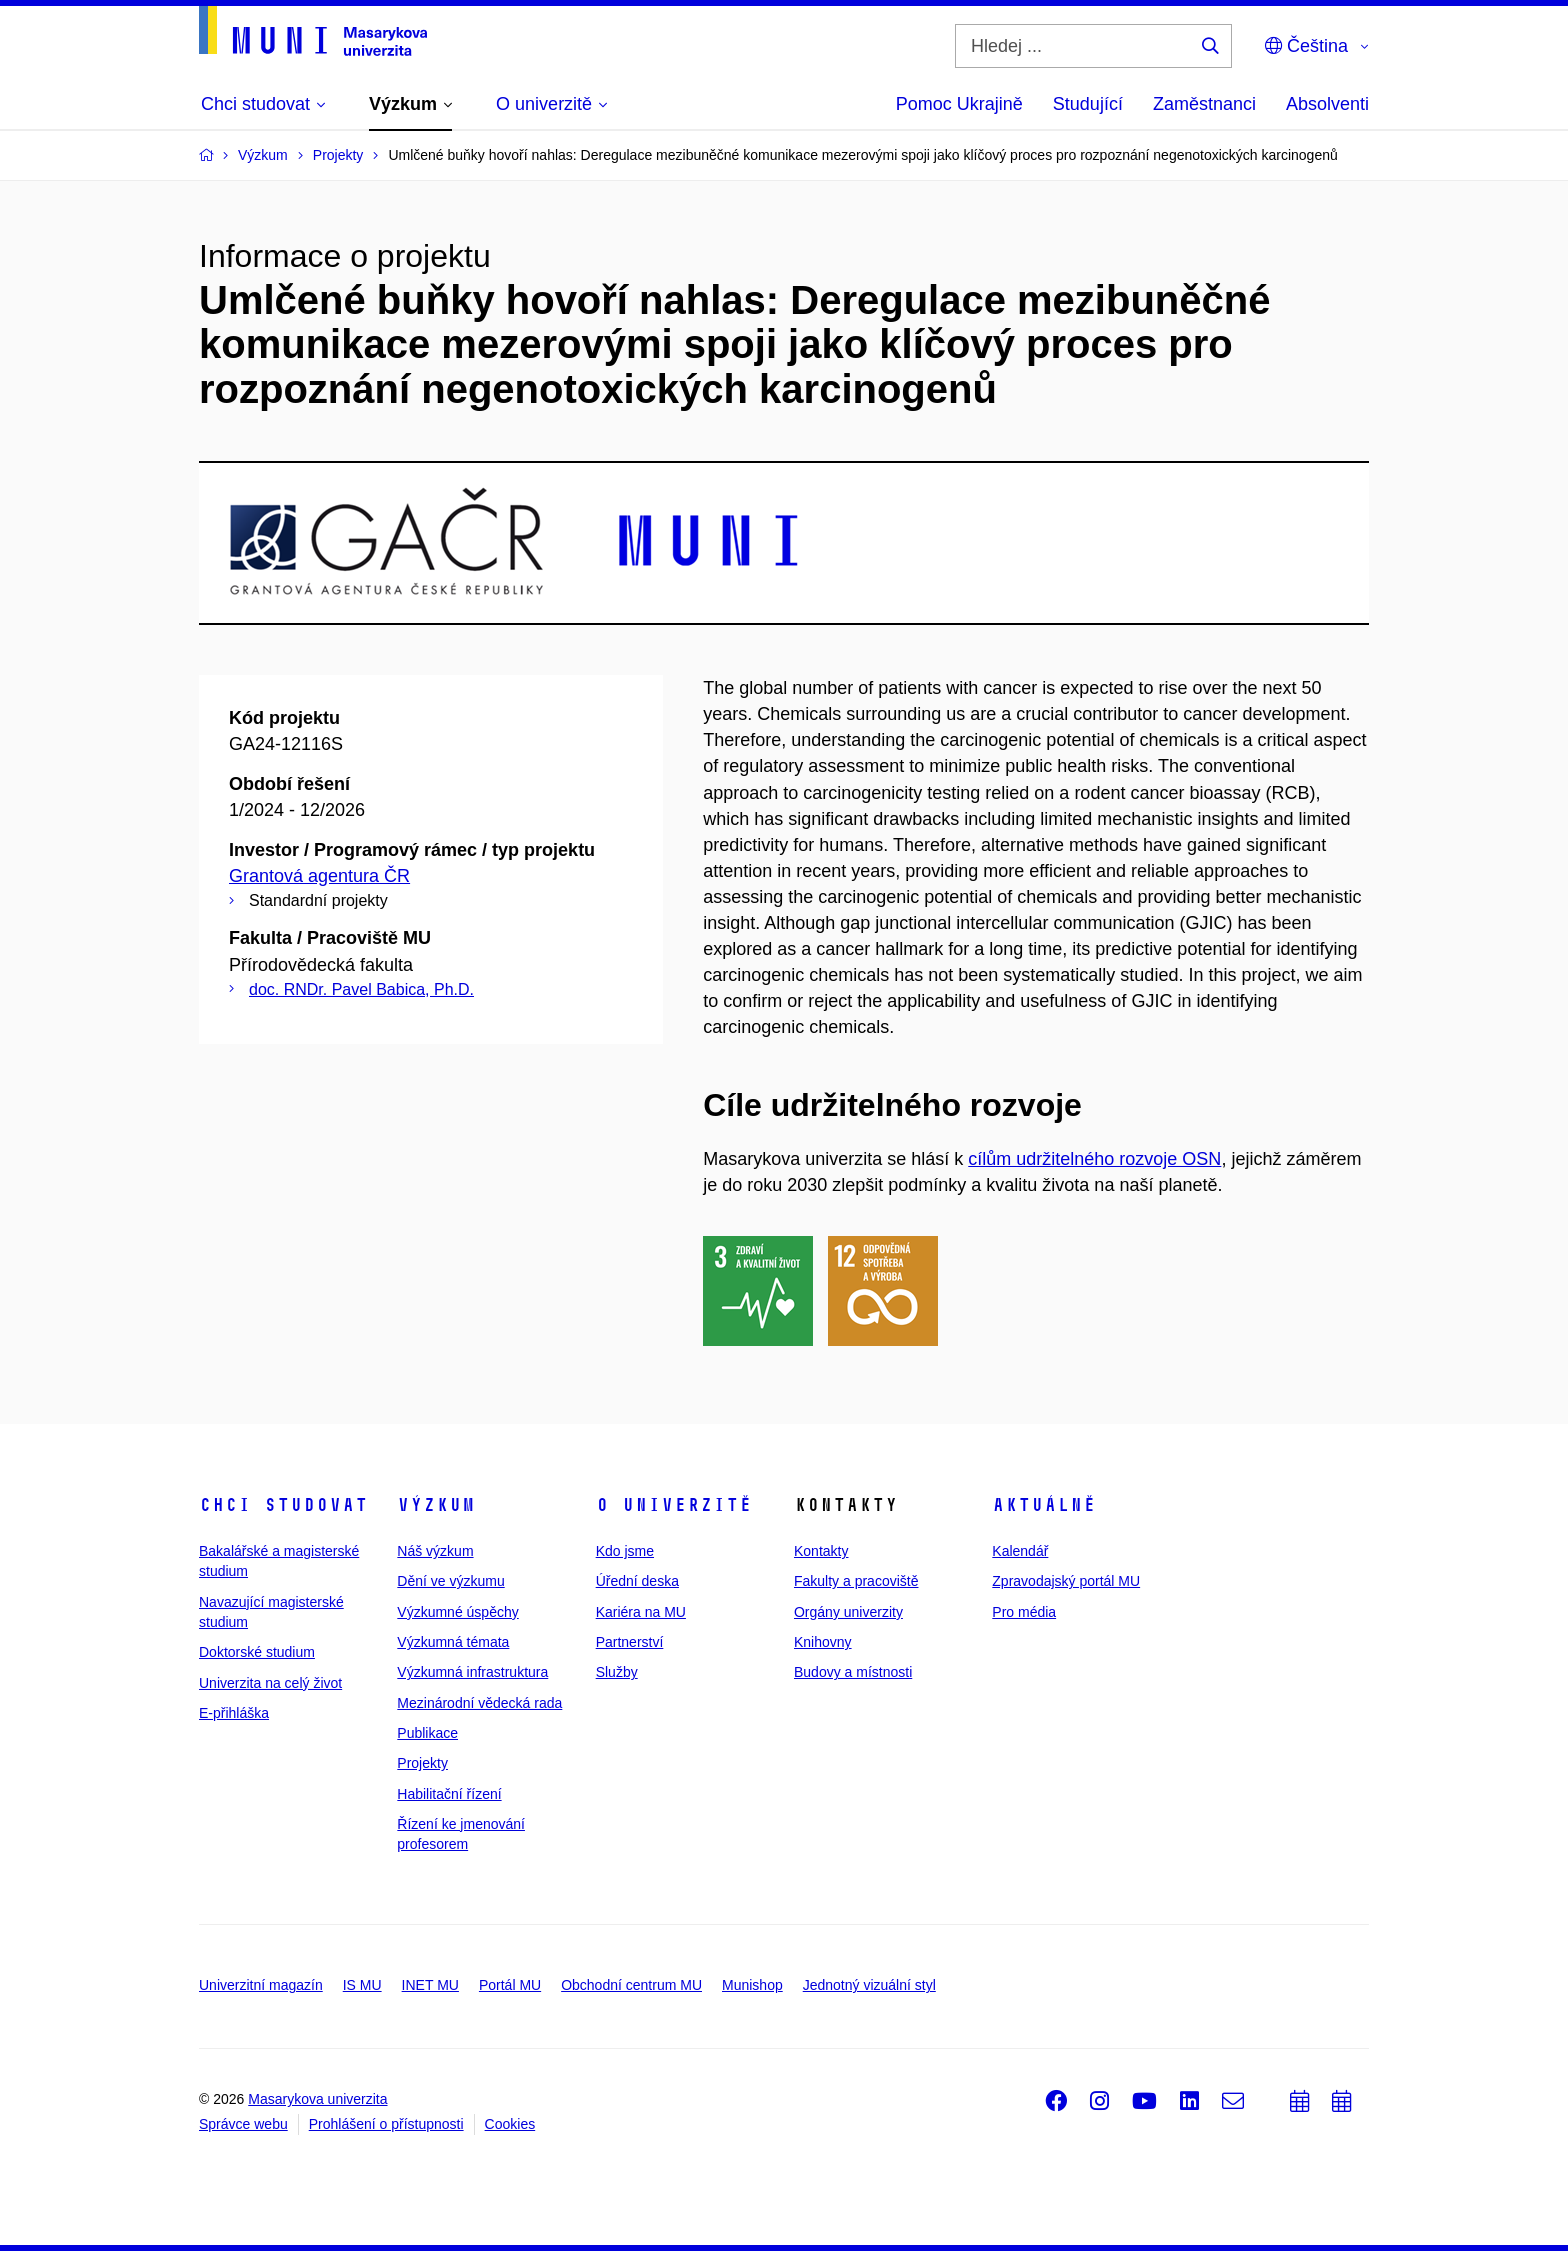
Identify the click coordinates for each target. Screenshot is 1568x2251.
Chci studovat (283, 1505)
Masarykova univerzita (317, 2099)
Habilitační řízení (449, 1794)
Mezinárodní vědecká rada (479, 1703)
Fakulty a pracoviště (856, 1581)
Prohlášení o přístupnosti (386, 2124)
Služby (617, 1672)
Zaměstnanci (1204, 104)
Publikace (427, 1733)
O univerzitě (674, 1505)
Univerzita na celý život (270, 1683)
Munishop (752, 1985)
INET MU (430, 1985)
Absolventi (1327, 104)
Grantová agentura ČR (319, 876)
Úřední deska (637, 1581)
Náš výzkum (435, 1551)
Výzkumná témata (453, 1642)
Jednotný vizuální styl (869, 1985)
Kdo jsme (625, 1551)
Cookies (510, 2124)
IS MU (362, 1985)
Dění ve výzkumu (450, 1581)
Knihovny (823, 1642)
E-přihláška (234, 1713)
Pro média (1024, 1612)
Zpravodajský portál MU (1066, 1581)
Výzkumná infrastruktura (472, 1672)
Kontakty (821, 1551)
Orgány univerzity (848, 1612)
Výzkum (436, 1505)
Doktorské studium (257, 1652)
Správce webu (243, 2124)
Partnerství (630, 1642)
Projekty (422, 1763)
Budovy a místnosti (853, 1672)
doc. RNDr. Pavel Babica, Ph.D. (361, 989)
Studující (1088, 104)
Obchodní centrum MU (631, 1985)
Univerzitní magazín (261, 1985)
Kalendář (1020, 1551)
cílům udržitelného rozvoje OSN (1094, 1159)
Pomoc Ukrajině (959, 104)
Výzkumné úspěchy (457, 1612)
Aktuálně (1044, 1505)
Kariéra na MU (641, 1612)
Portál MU (510, 1985)
